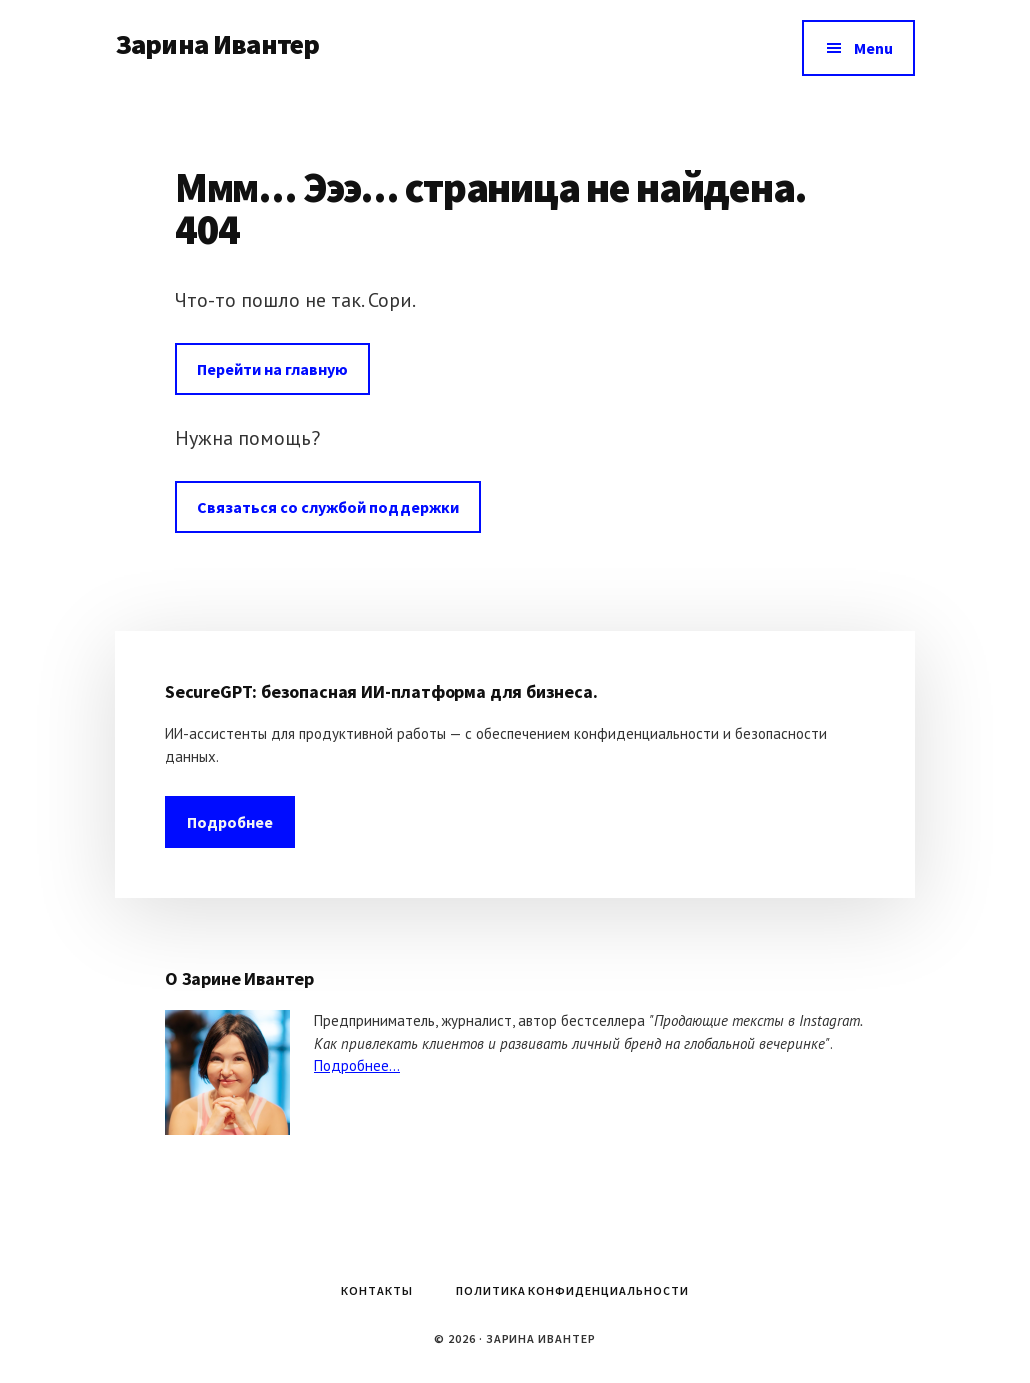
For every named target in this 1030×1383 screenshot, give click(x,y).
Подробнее (230, 822)
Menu (873, 48)
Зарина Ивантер (217, 44)
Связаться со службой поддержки (328, 507)
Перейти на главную (272, 369)
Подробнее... (357, 1065)
